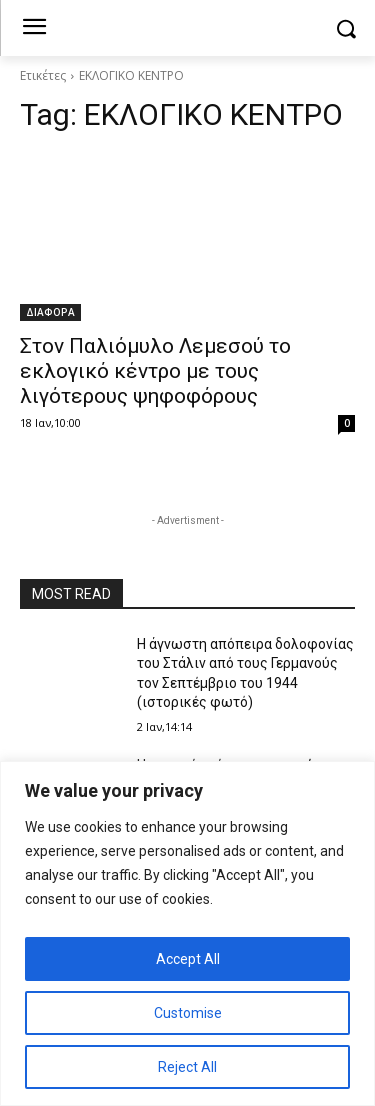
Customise (188, 1013)
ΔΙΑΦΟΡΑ (50, 312)
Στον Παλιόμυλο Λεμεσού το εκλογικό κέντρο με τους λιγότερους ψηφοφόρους (155, 371)
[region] (187, 933)
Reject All (187, 1067)
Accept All (188, 959)
